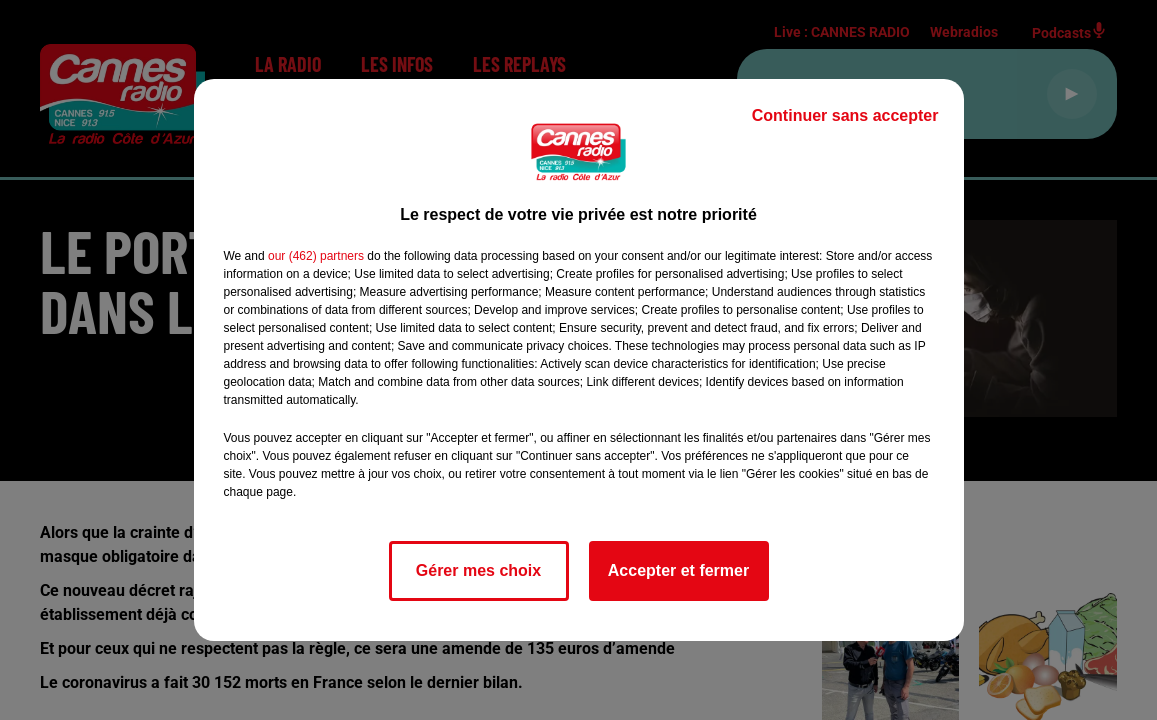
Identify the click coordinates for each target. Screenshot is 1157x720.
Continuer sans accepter (845, 115)
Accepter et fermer (678, 570)
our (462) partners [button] (316, 256)
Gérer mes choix (478, 570)
